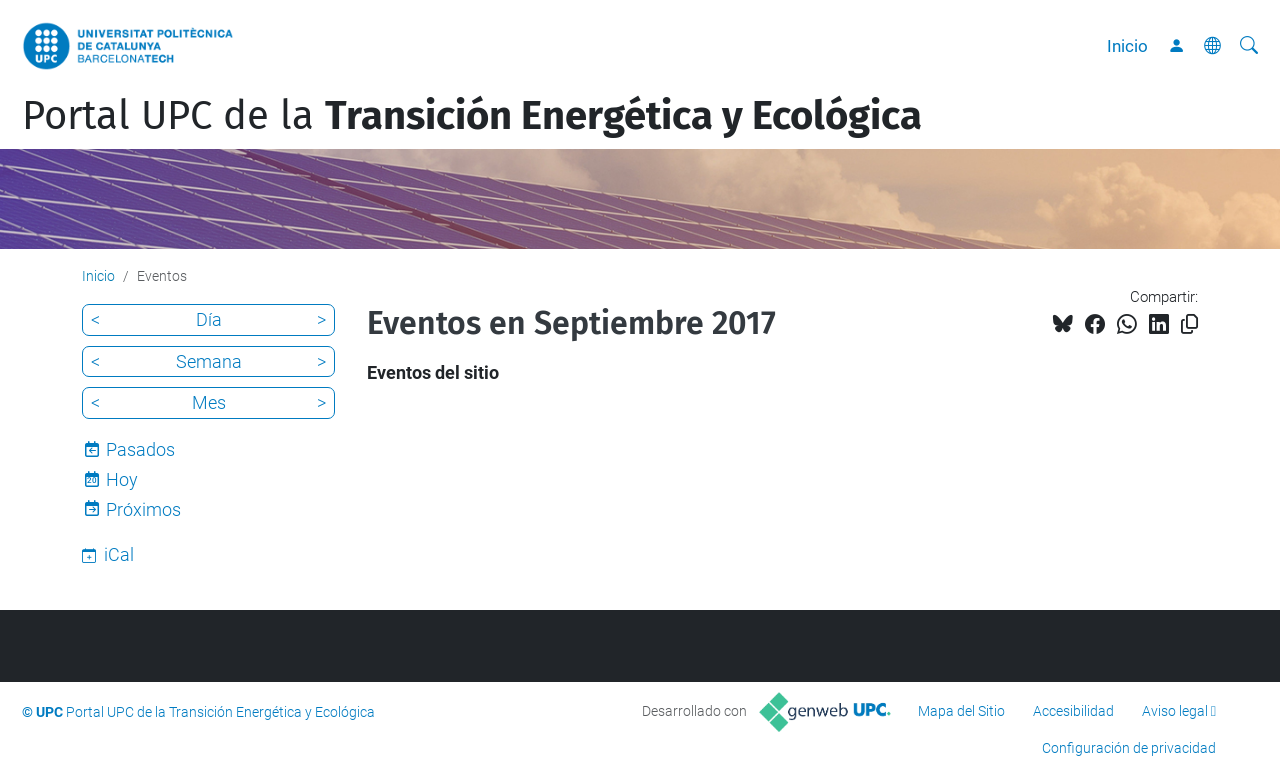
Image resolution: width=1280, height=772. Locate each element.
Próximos (143, 509)
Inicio (1127, 46)
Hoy (122, 479)
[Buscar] (1249, 46)
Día (209, 319)
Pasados (140, 449)
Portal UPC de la (472, 116)
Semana (209, 361)
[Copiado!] (1189, 324)
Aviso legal (1175, 711)
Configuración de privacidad (1129, 748)
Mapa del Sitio (961, 711)
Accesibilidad (1073, 711)
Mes (209, 402)
